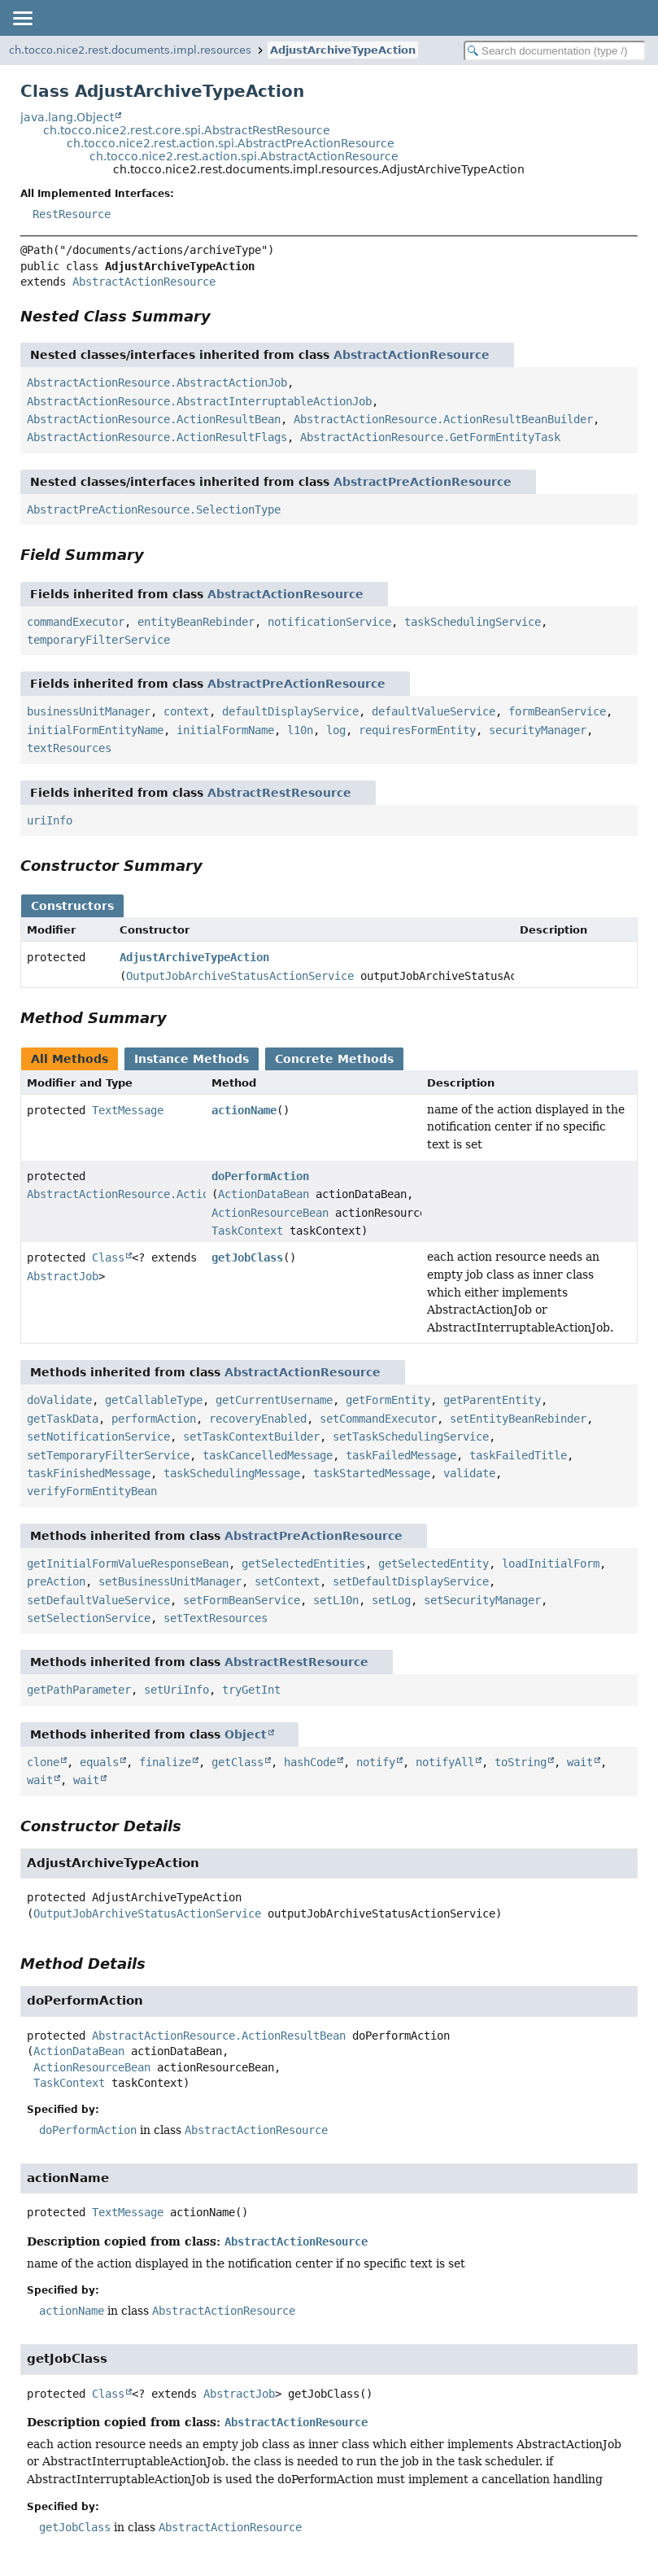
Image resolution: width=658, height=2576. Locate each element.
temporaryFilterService (98, 639)
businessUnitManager (88, 711)
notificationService (329, 621)
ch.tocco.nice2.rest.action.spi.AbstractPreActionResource (230, 143)
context (186, 711)
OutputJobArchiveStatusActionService (240, 975)
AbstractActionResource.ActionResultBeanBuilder (443, 419)
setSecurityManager (482, 1600)
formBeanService (557, 711)
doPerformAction (260, 1176)
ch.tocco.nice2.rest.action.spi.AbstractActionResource (244, 156)
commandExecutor (75, 621)
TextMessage (127, 1110)
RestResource (72, 214)
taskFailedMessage (401, 1455)
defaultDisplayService (290, 711)
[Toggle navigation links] (22, 18)
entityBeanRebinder (196, 621)
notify (375, 1762)
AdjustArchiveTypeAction (343, 50)
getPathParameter (79, 1689)
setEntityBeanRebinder (518, 1418)
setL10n (336, 1600)
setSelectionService (88, 1618)
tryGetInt (251, 1689)
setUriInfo (176, 1689)
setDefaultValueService (98, 1600)
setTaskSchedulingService (411, 1436)
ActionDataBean (263, 1194)
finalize (165, 1762)
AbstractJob (62, 1276)
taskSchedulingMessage (231, 1473)
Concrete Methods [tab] (334, 1058)
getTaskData (62, 1418)
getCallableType (154, 1399)
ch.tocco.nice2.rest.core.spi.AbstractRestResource (186, 130)
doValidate (59, 1399)
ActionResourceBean (270, 1212)
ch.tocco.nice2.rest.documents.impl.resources (130, 50)
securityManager (537, 730)
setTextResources (215, 1618)
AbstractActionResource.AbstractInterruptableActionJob (199, 401)
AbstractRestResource (279, 792)
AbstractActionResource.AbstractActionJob (157, 382)
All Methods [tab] (69, 1058)
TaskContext (247, 1230)
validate (469, 1473)
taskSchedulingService (472, 621)
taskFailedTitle (518, 1455)
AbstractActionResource (144, 281)
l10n (300, 730)
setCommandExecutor (378, 1418)
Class (108, 1257)
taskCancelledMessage (268, 1455)
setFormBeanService (241, 1600)
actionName (244, 1110)
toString (521, 1762)
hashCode (310, 1762)
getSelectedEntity (433, 1563)
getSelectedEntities (303, 1563)
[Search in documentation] (555, 51)
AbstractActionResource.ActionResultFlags (157, 437)
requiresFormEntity (417, 730)
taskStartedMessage (371, 1473)
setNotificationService (98, 1436)
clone (43, 1762)
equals (99, 1762)
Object (245, 1734)
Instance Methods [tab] (191, 1058)
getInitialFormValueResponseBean (128, 1563)
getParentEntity (492, 1399)
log (336, 730)
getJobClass (247, 1257)
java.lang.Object (67, 117)
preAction (56, 1581)
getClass (237, 1762)
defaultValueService (433, 711)
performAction (153, 1418)
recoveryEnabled (258, 1418)
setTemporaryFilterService (108, 1455)
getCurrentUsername (274, 1399)
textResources (69, 747)
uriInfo (49, 820)
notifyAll (445, 1762)
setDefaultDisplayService (411, 1581)
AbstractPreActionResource (422, 481)
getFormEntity (388, 1399)
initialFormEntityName (95, 730)
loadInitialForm (550, 1563)
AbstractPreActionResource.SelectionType (154, 509)
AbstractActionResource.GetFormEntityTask (430, 437)
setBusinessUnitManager (170, 1581)
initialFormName (225, 730)
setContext (287, 1581)
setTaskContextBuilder (251, 1436)
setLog (391, 1600)
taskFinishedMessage (88, 1473)
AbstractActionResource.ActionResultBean (154, 419)
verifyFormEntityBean (92, 1491)
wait (580, 1762)
